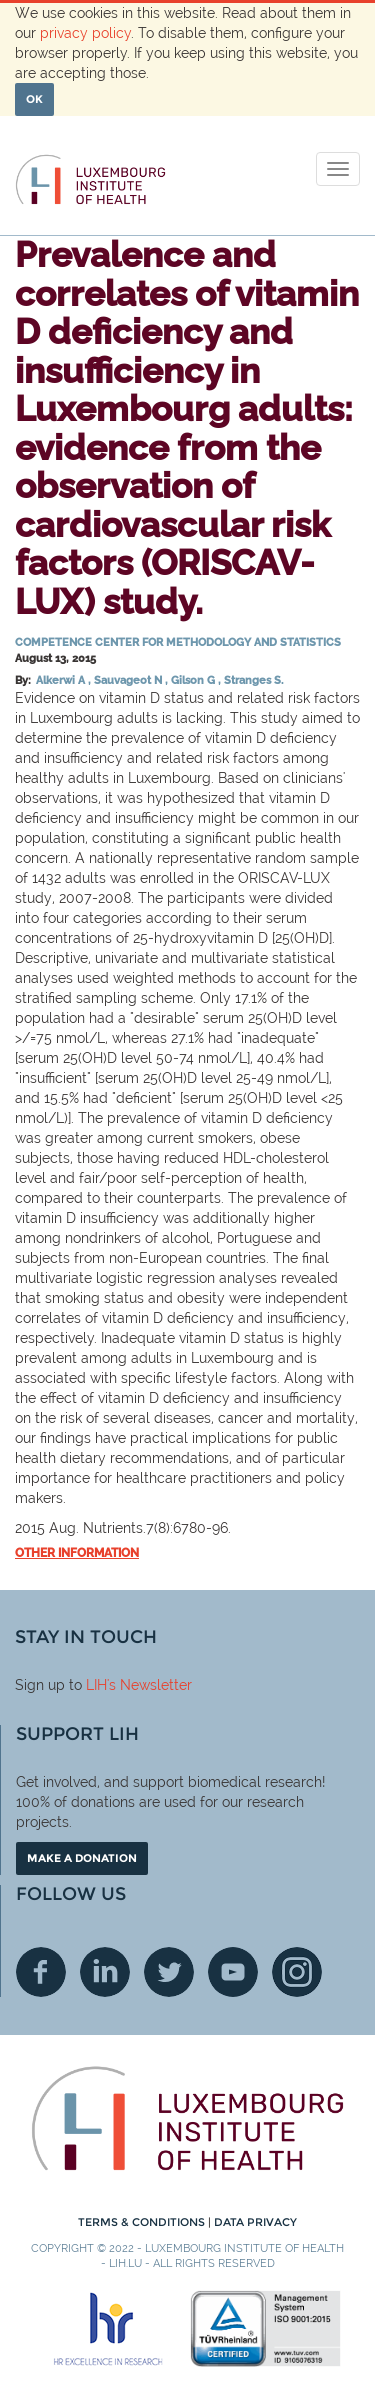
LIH (96, 1685)
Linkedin (105, 1972)
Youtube (233, 1972)
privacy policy (85, 33)
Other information (77, 1553)
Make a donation (82, 1858)
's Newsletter (149, 1685)
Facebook (41, 1972)
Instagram (297, 1972)
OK (34, 99)
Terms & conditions (143, 2222)
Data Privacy (255, 2222)
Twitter (169, 1972)
